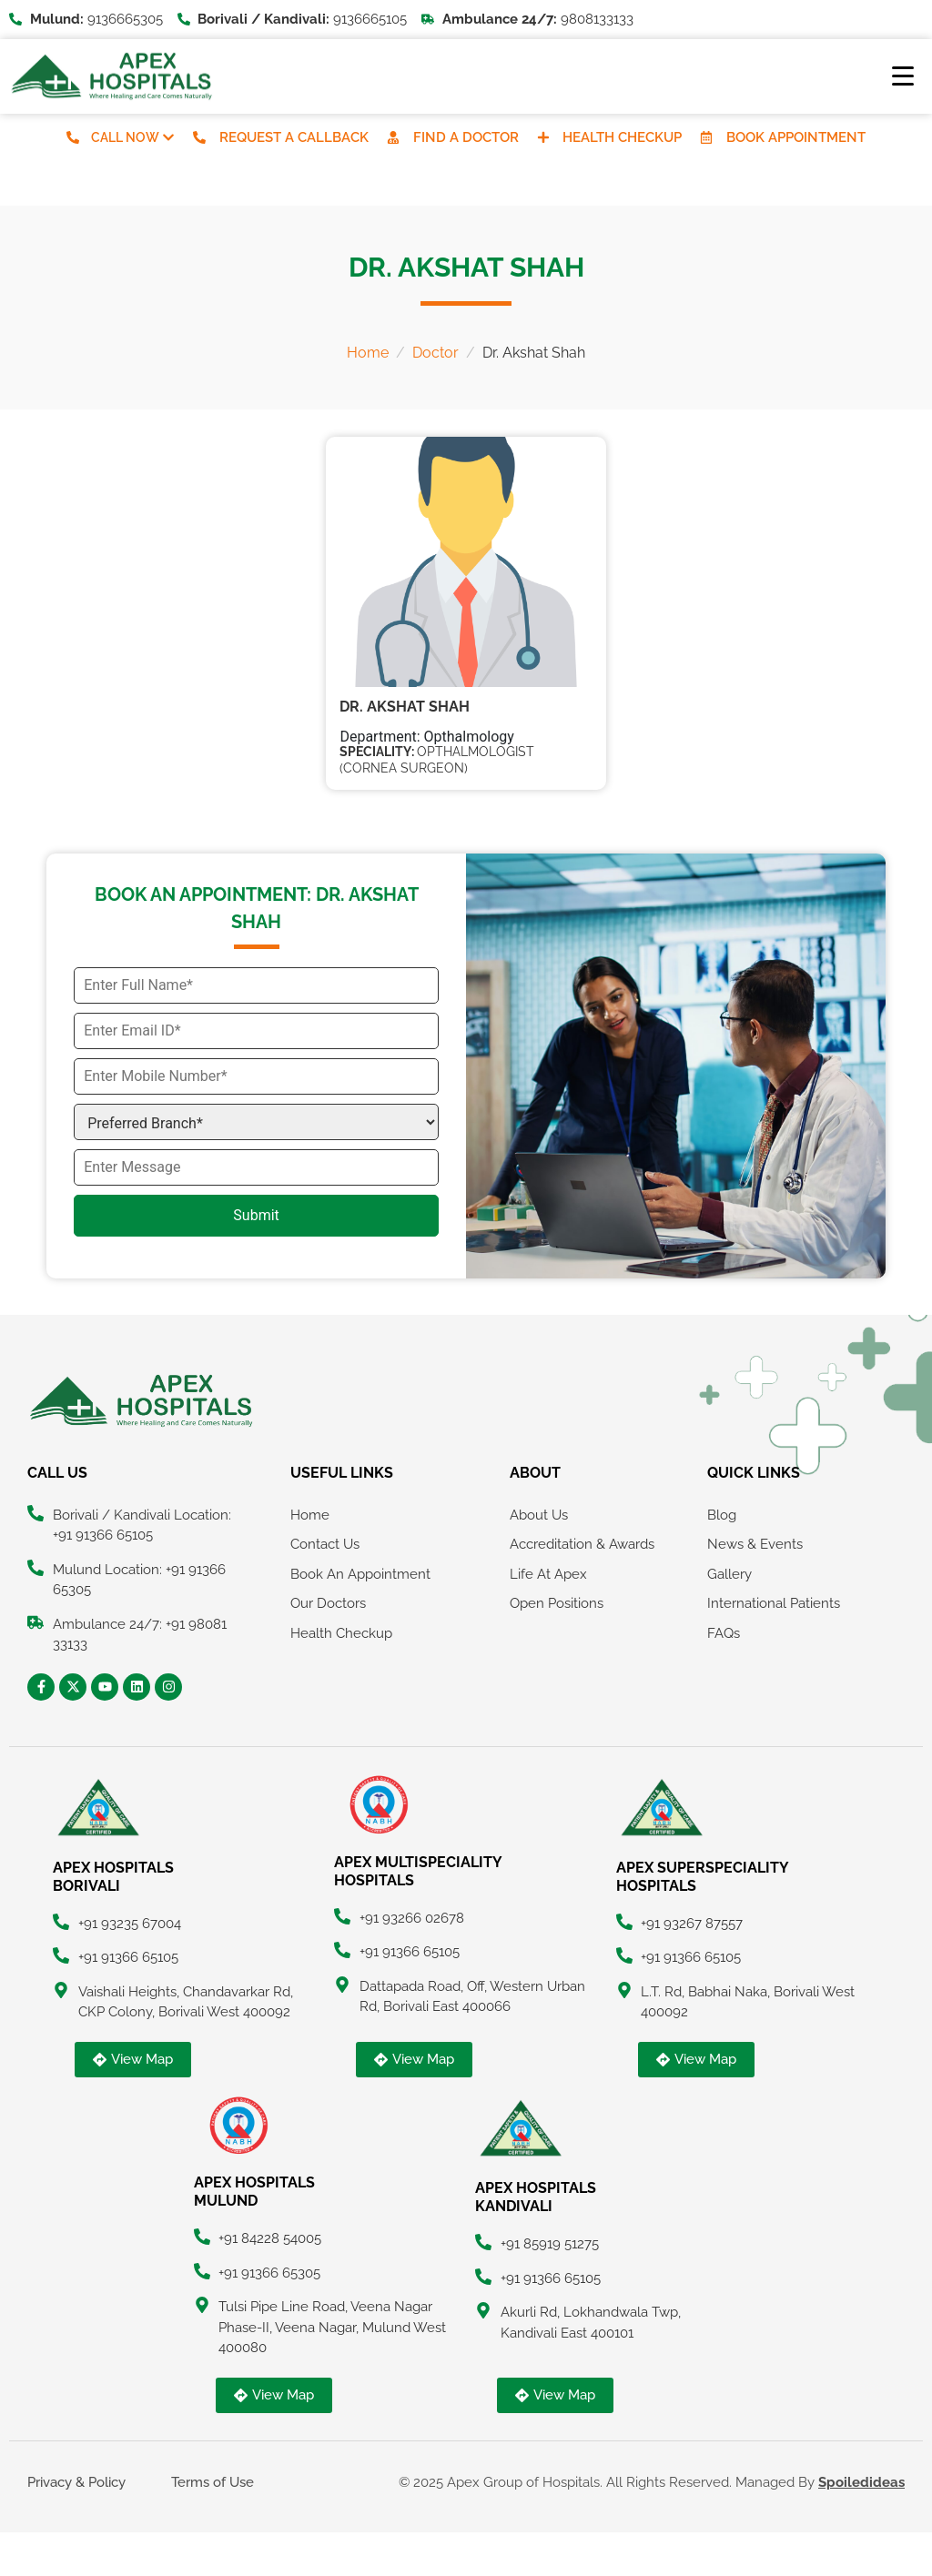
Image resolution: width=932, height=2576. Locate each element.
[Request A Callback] (199, 137)
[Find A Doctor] (393, 137)
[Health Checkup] (543, 137)
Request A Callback (294, 137)
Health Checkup (623, 137)
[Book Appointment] (707, 137)
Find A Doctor (466, 137)
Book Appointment (796, 137)
